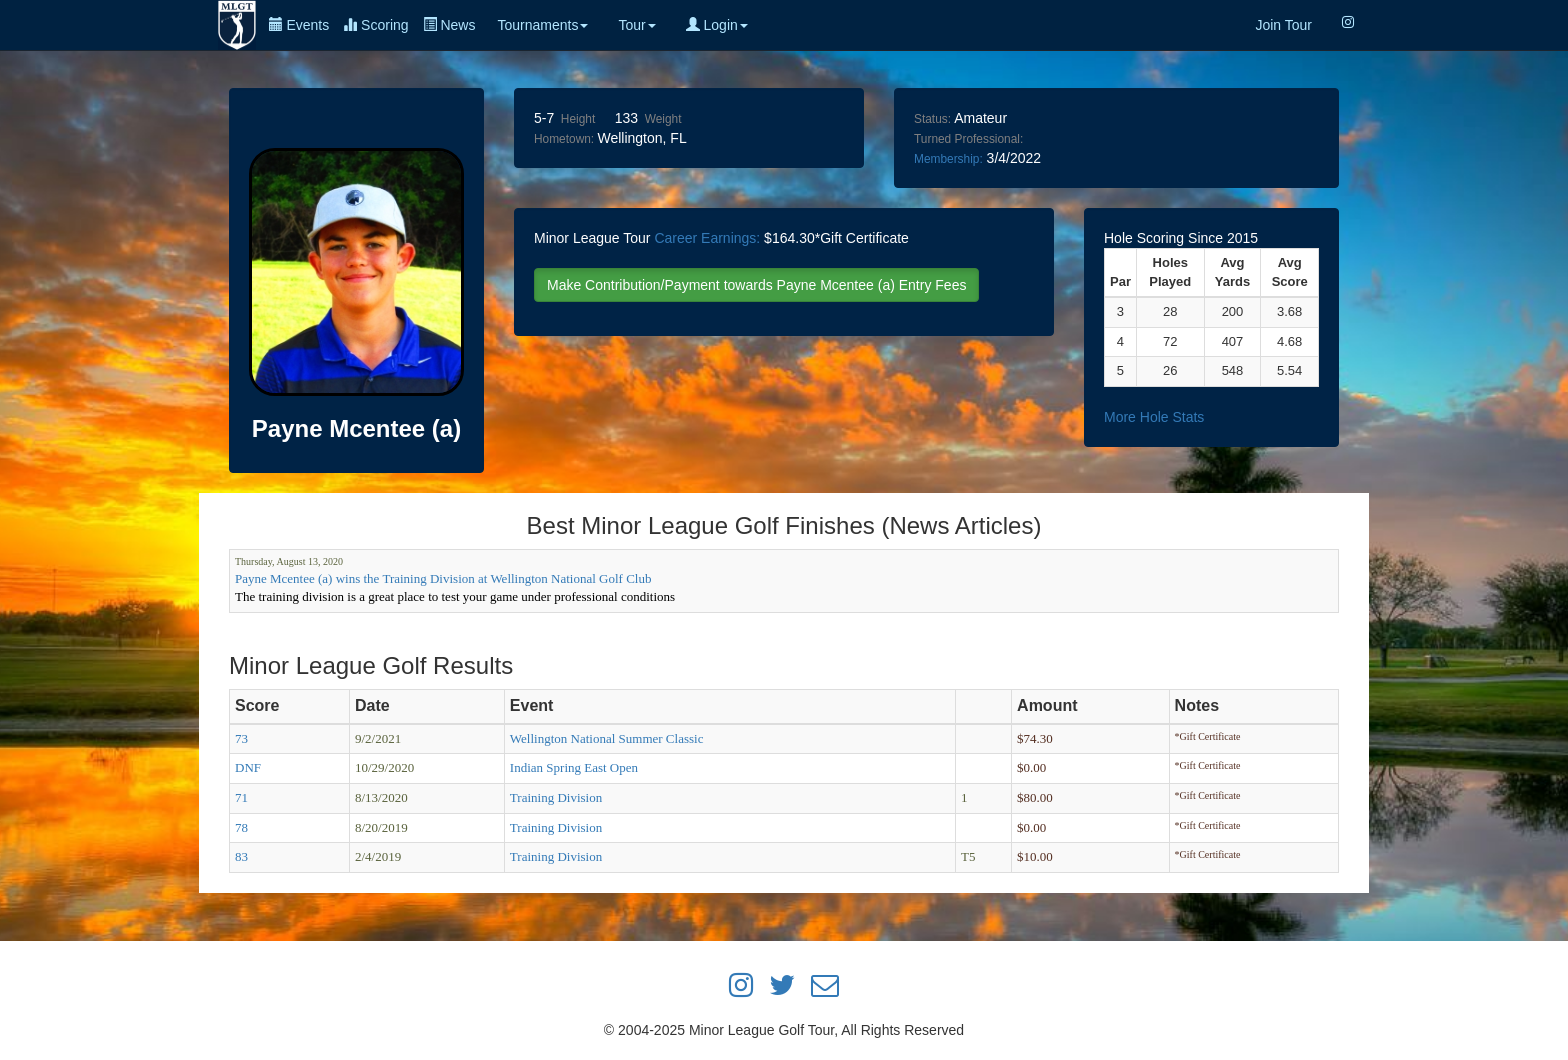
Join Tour (1283, 25)
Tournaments (542, 25)
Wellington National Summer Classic (607, 738)
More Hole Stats (1154, 417)
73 (241, 738)
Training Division (556, 797)
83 (241, 856)
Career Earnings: (707, 238)
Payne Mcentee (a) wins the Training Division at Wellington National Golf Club (443, 578)
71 (241, 797)
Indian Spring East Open (574, 767)
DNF (248, 767)
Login (717, 25)
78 (241, 827)
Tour (636, 25)
